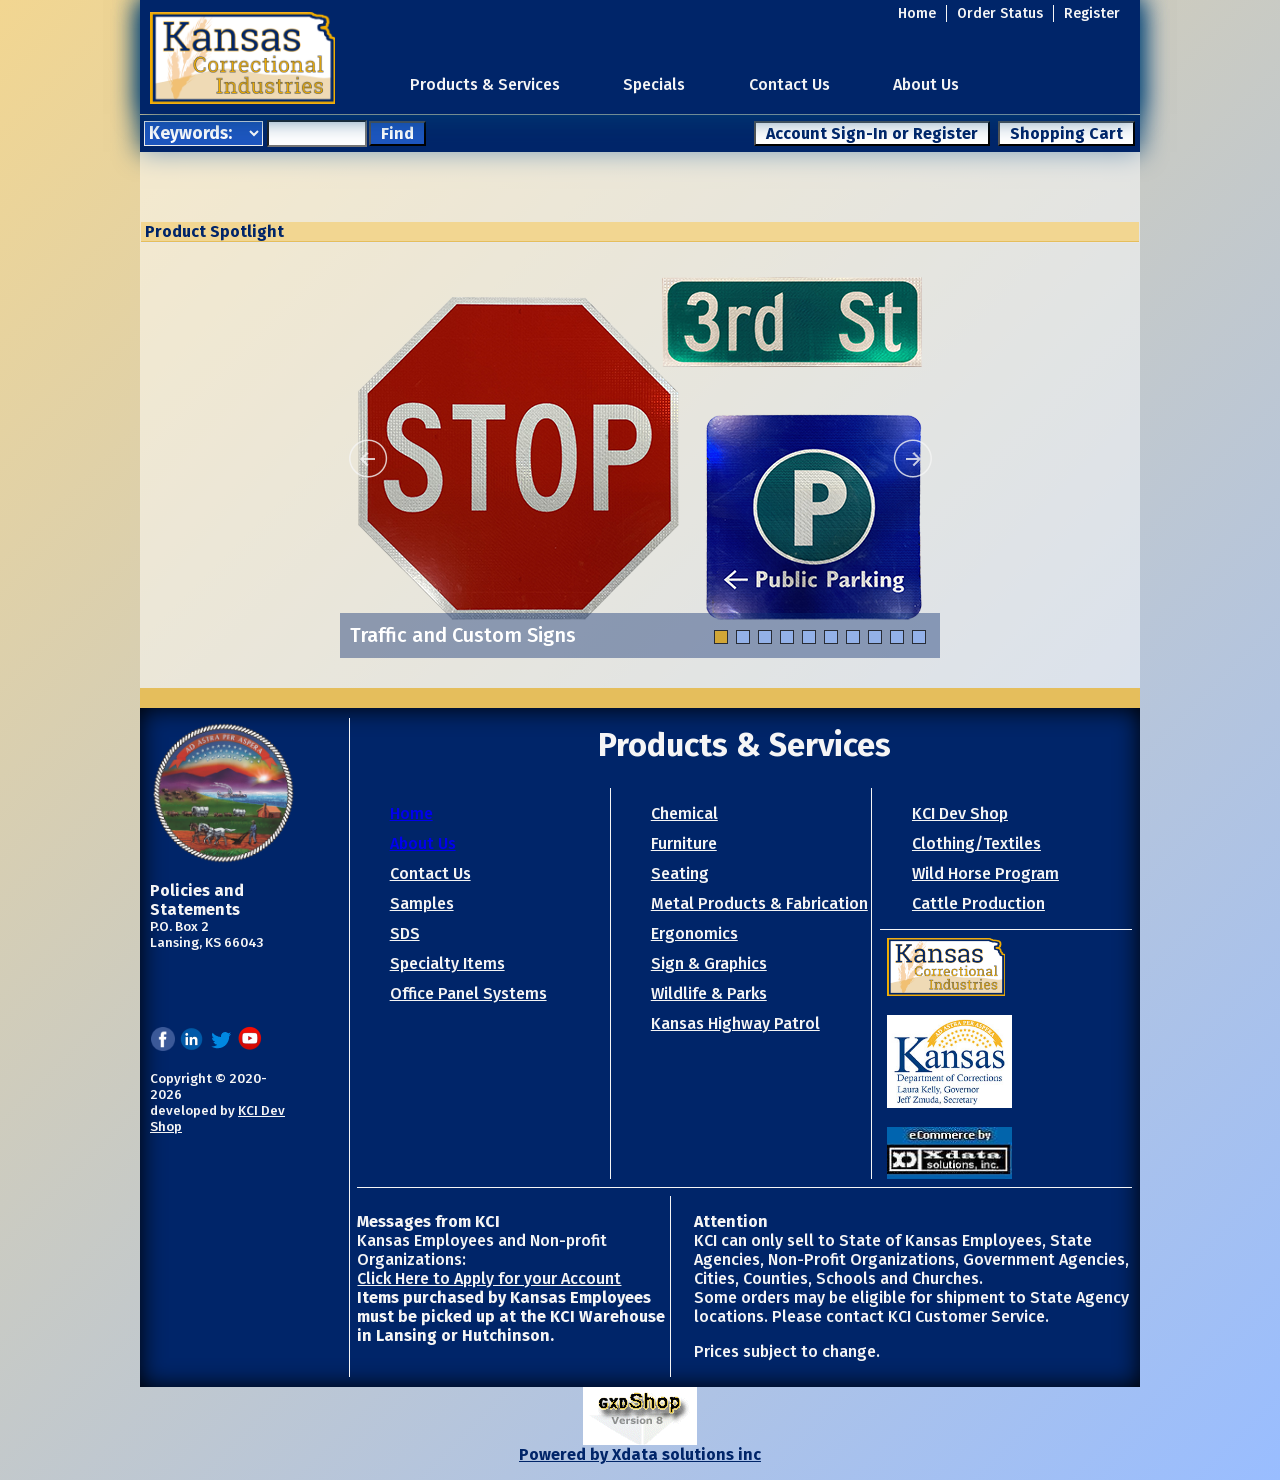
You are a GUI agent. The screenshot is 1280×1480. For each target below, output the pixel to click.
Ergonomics (694, 933)
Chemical (684, 813)
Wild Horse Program (985, 873)
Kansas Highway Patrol (735, 1023)
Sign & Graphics (709, 963)
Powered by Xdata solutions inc (640, 1454)
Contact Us (789, 84)
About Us (926, 84)
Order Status (1000, 13)
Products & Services (485, 84)
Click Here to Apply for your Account (489, 1278)
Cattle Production (978, 903)
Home (917, 13)
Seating (680, 873)
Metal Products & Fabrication (759, 903)
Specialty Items (447, 963)
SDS (405, 933)
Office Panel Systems (468, 993)
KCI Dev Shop (960, 813)
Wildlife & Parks (709, 993)
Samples (422, 903)
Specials (654, 84)
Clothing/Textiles (976, 843)
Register (1092, 13)
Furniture (684, 843)
